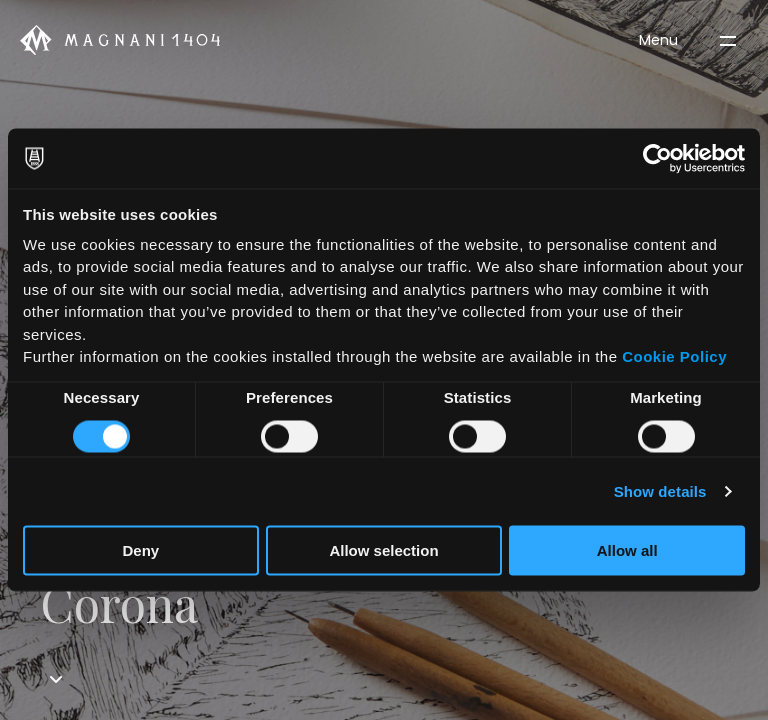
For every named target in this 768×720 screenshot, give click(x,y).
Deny (140, 549)
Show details (660, 490)
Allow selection (383, 549)
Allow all (627, 549)
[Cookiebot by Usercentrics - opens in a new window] (657, 159)
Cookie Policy (674, 356)
